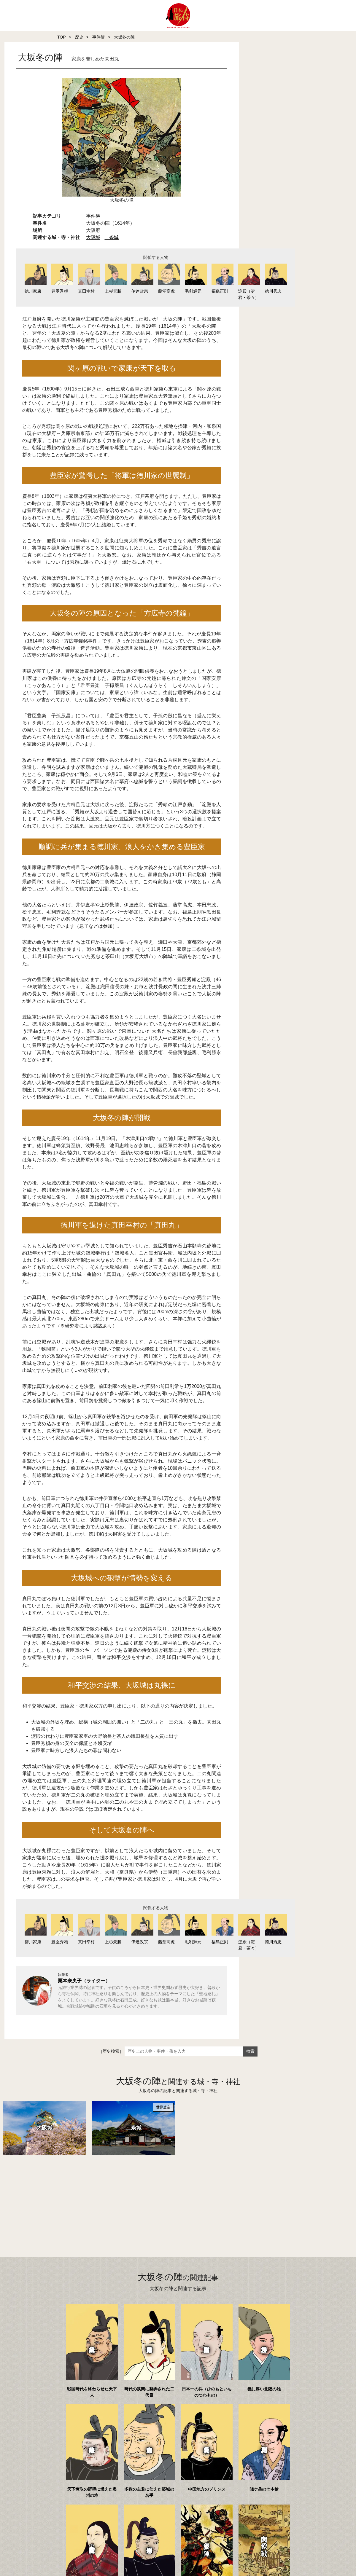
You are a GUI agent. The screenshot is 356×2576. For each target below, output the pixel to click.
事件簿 (98, 37)
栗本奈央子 (70, 1984)
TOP (61, 37)
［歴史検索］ (110, 2055)
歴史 (79, 37)
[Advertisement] (166, 2201)
